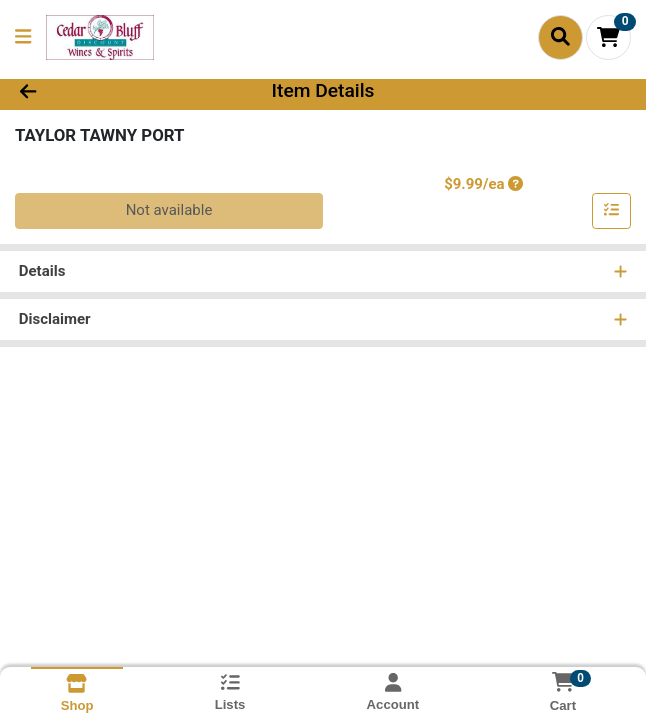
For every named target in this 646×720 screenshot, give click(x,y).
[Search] (560, 37)
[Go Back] (92, 92)
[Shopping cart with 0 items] (608, 37)
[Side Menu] (23, 37)
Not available (169, 212)
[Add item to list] (612, 213)
